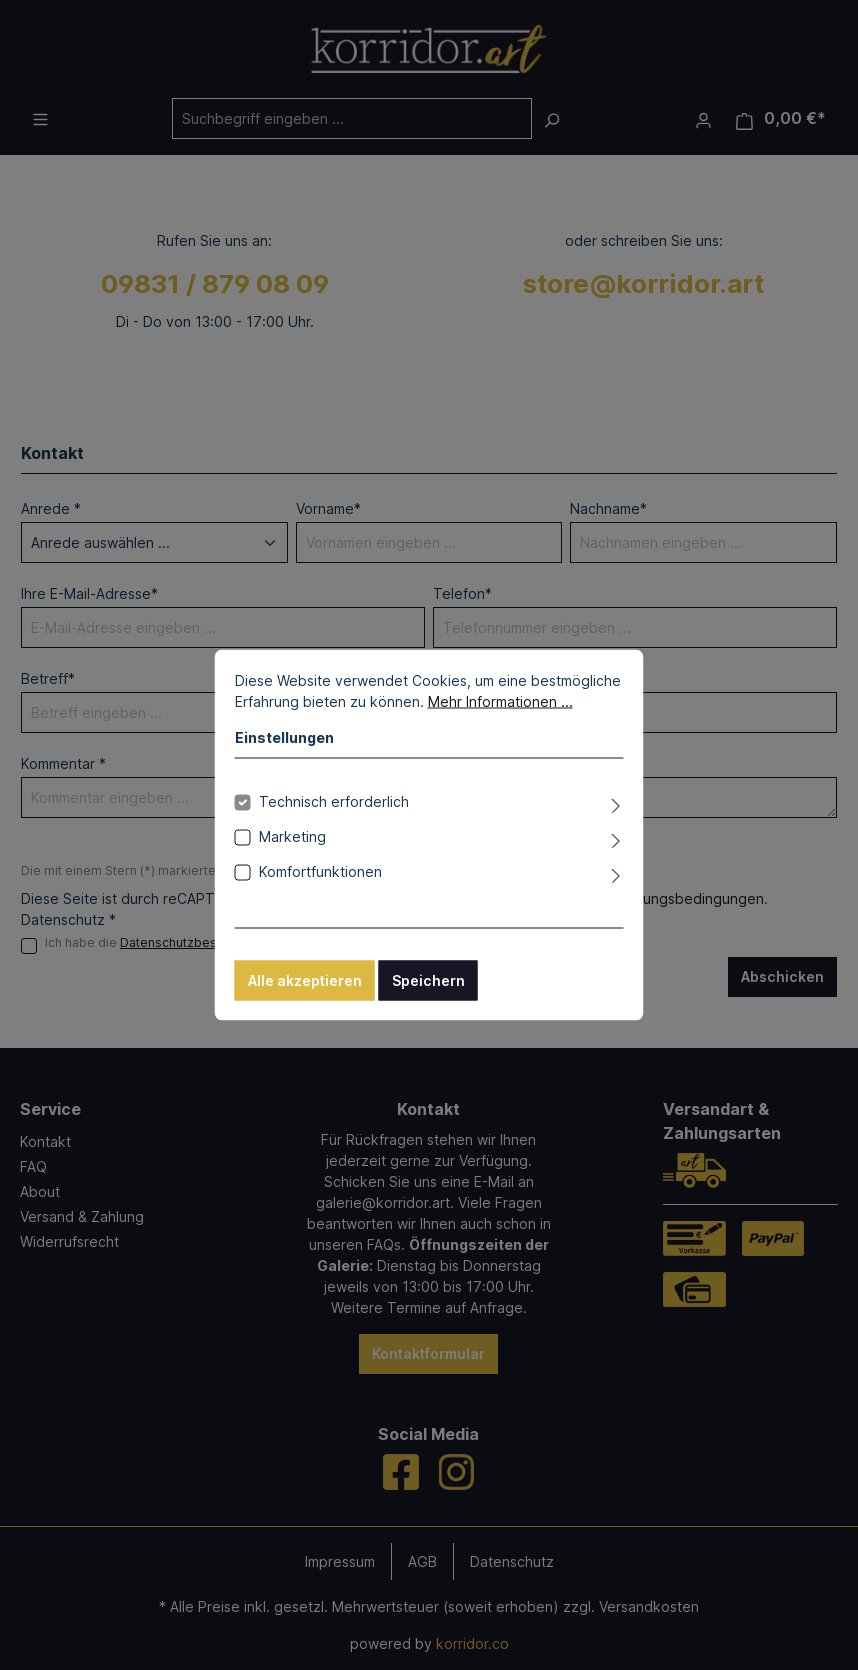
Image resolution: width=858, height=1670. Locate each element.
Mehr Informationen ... (500, 701)
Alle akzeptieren (305, 980)
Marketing (292, 836)
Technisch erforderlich (334, 801)
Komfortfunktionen (320, 871)
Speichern (428, 980)
